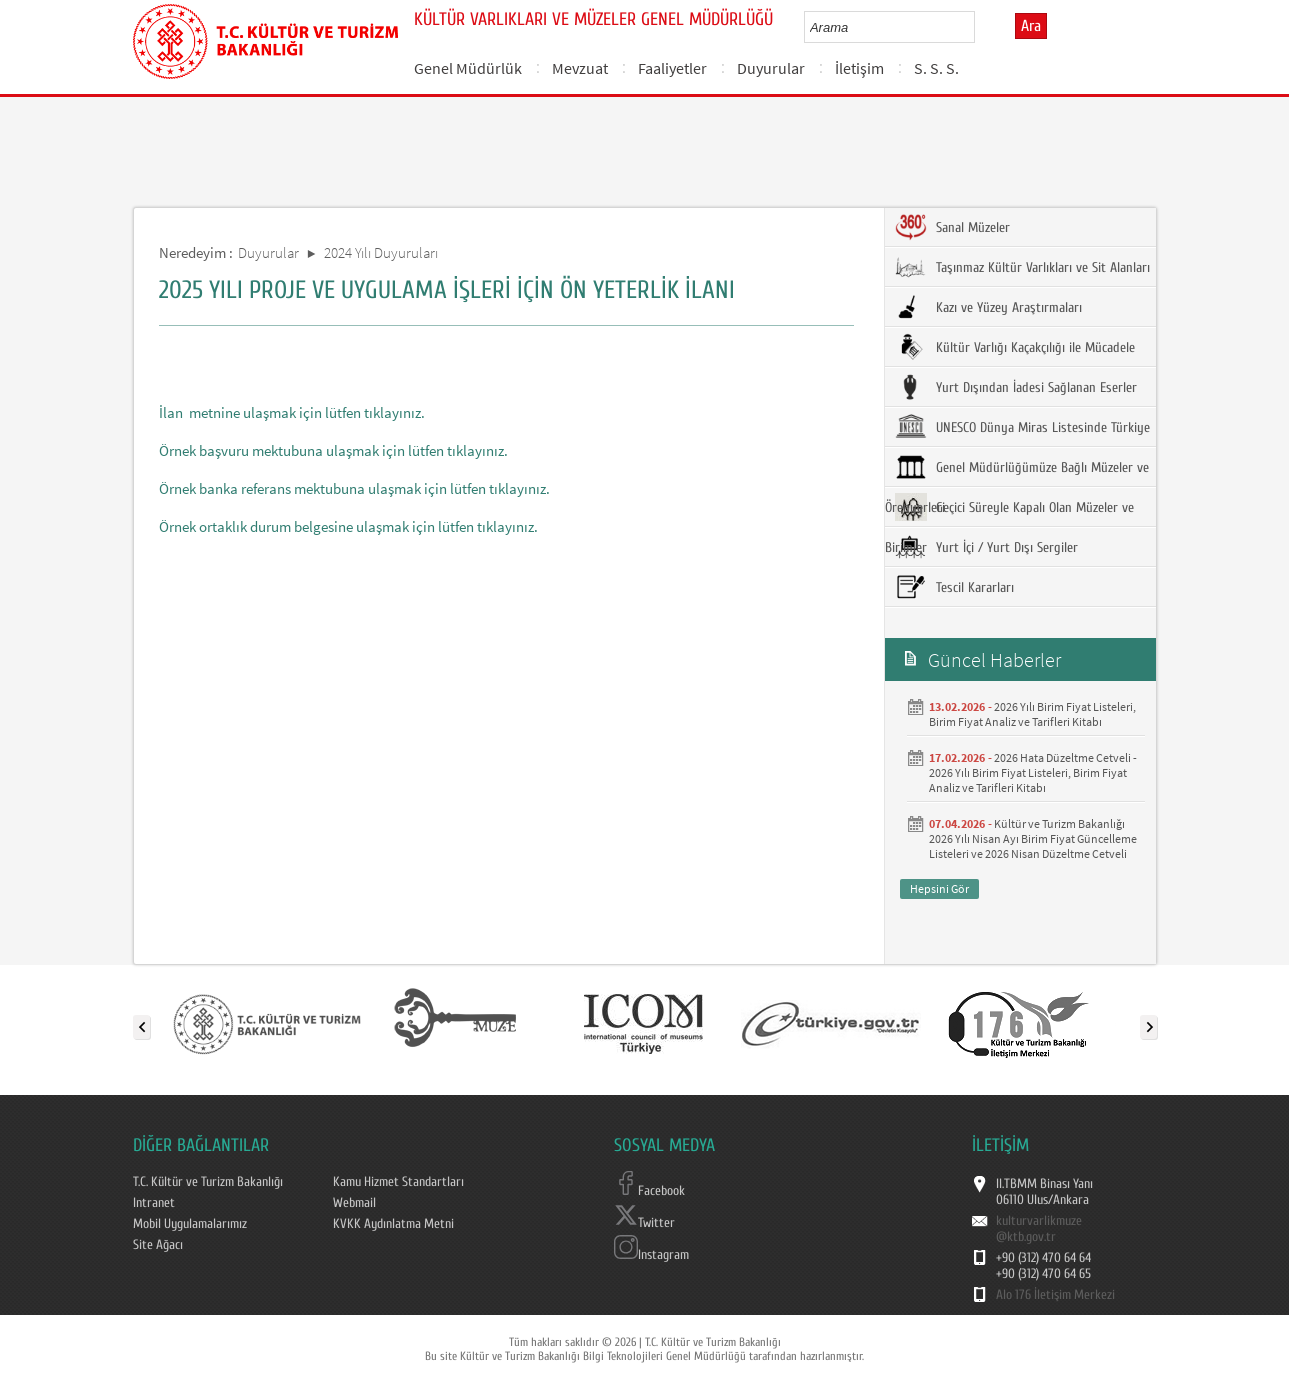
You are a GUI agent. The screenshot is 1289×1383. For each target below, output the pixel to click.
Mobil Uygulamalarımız (190, 1224)
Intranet (154, 1203)
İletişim (859, 68)
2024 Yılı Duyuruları (381, 252)
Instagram (651, 1255)
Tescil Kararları (954, 587)
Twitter (644, 1223)
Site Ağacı (158, 1245)
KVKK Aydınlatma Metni (393, 1224)
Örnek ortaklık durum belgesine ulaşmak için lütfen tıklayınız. (348, 526)
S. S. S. (936, 68)
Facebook (649, 1191)
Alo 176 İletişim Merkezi (1055, 1295)
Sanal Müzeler (952, 227)
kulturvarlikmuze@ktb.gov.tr (1039, 1229)
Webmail (354, 1203)
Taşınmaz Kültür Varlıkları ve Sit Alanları (1022, 267)
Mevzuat (580, 68)
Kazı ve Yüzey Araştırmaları (988, 307)
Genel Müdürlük (468, 68)
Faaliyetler (672, 68)
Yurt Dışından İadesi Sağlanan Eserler (1016, 387)
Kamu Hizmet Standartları (398, 1182)
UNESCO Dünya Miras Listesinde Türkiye (1022, 427)
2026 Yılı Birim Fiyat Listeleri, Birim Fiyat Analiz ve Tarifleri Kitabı (1032, 714)
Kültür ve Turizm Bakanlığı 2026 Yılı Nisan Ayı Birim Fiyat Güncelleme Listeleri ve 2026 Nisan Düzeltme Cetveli (1033, 838)
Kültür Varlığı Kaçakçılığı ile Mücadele (1015, 347)
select (980, 27)
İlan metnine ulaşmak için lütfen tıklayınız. (292, 412)
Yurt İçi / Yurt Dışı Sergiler (986, 547)
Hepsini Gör (939, 888)
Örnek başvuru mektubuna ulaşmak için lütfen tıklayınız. (333, 450)
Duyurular (771, 68)
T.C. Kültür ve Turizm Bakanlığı (208, 1182)
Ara (1031, 26)
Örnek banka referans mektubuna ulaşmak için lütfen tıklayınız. (354, 488)
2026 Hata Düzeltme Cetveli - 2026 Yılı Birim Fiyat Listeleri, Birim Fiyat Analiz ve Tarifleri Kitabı (1033, 772)
